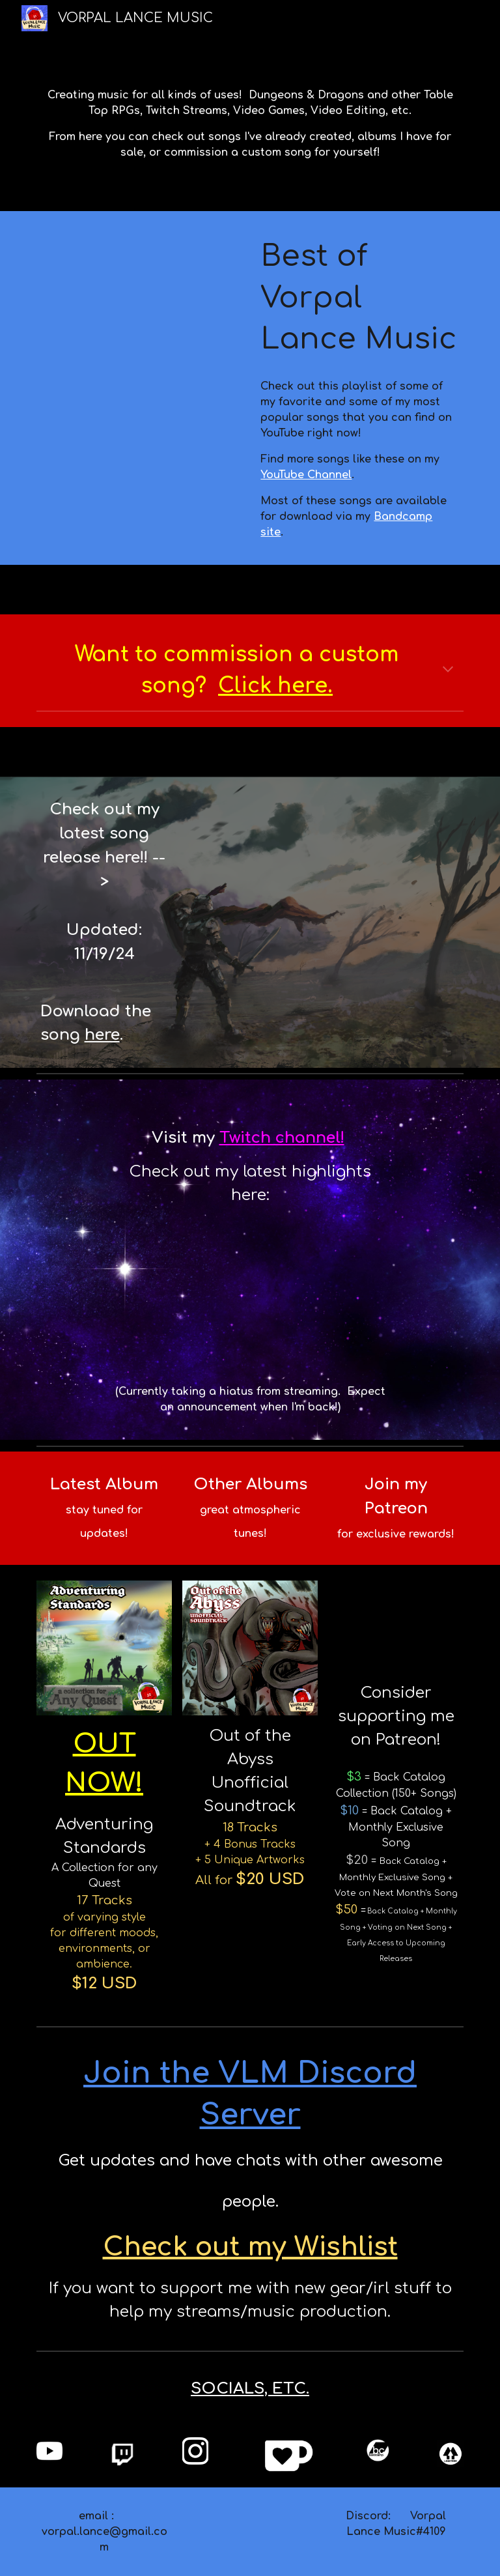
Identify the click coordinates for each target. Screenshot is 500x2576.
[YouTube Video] (341, 863)
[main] (249, 123)
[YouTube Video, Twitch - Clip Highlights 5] (249, 1295)
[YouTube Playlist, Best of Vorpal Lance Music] (140, 285)
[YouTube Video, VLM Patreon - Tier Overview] (395, 1626)
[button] (448, 670)
